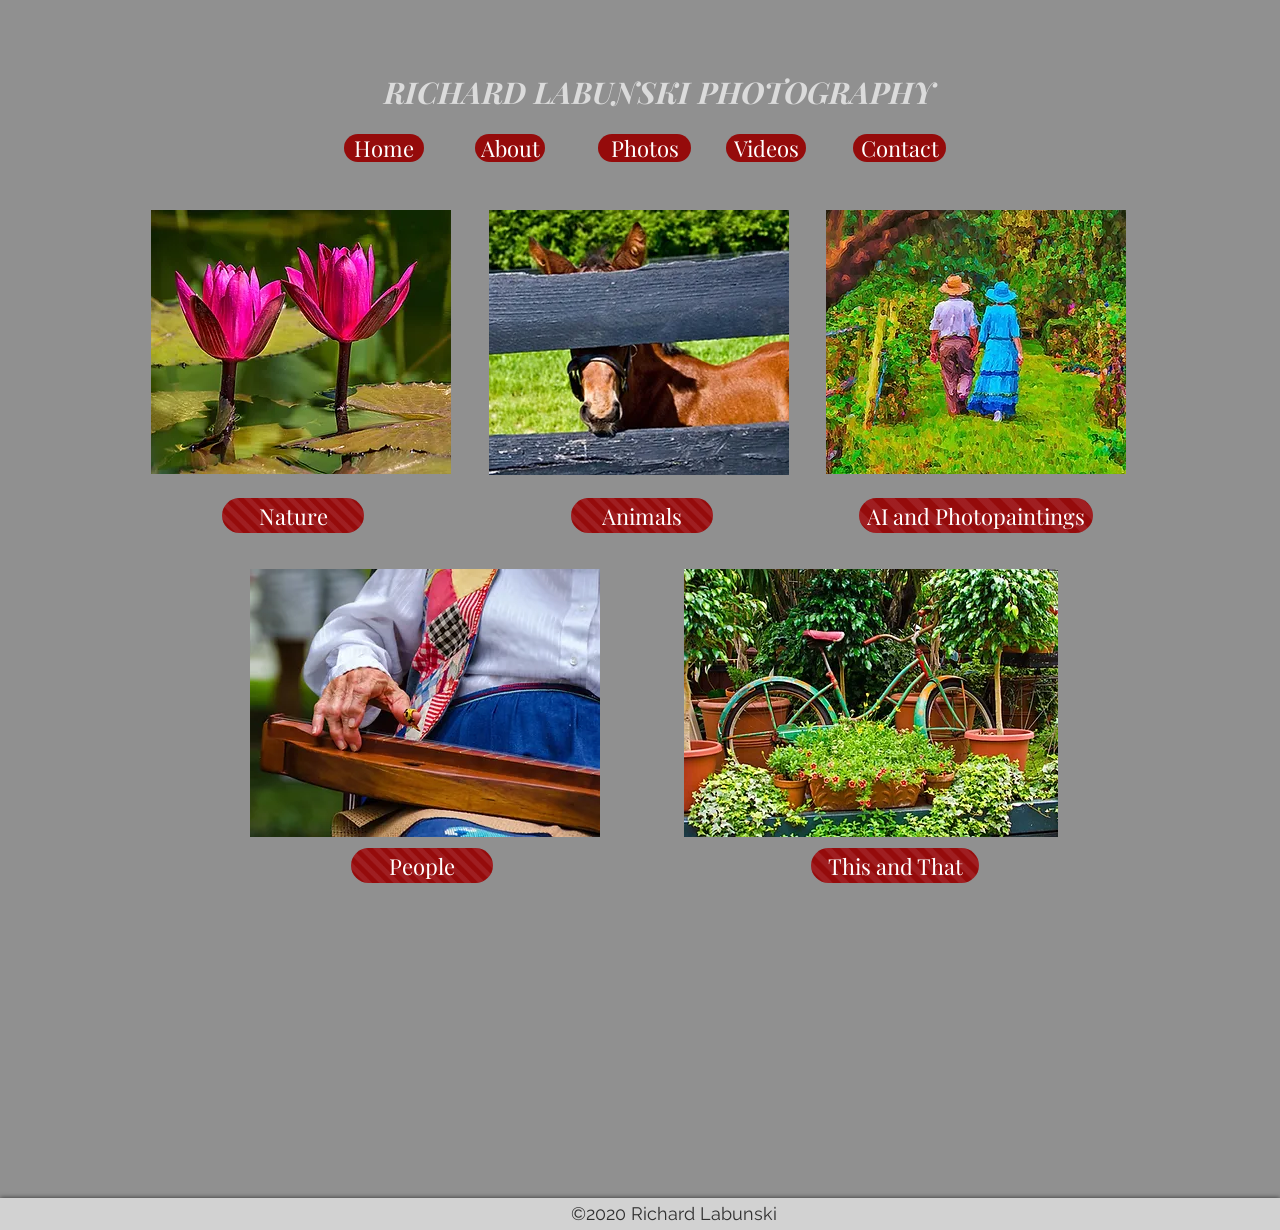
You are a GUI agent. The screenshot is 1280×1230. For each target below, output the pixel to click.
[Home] (384, 148)
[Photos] (644, 148)
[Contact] (899, 148)
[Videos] (766, 148)
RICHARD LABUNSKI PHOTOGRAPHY (659, 92)
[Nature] (293, 515)
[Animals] (642, 515)
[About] (510, 148)
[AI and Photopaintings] (976, 515)
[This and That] (895, 865)
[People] (422, 865)
